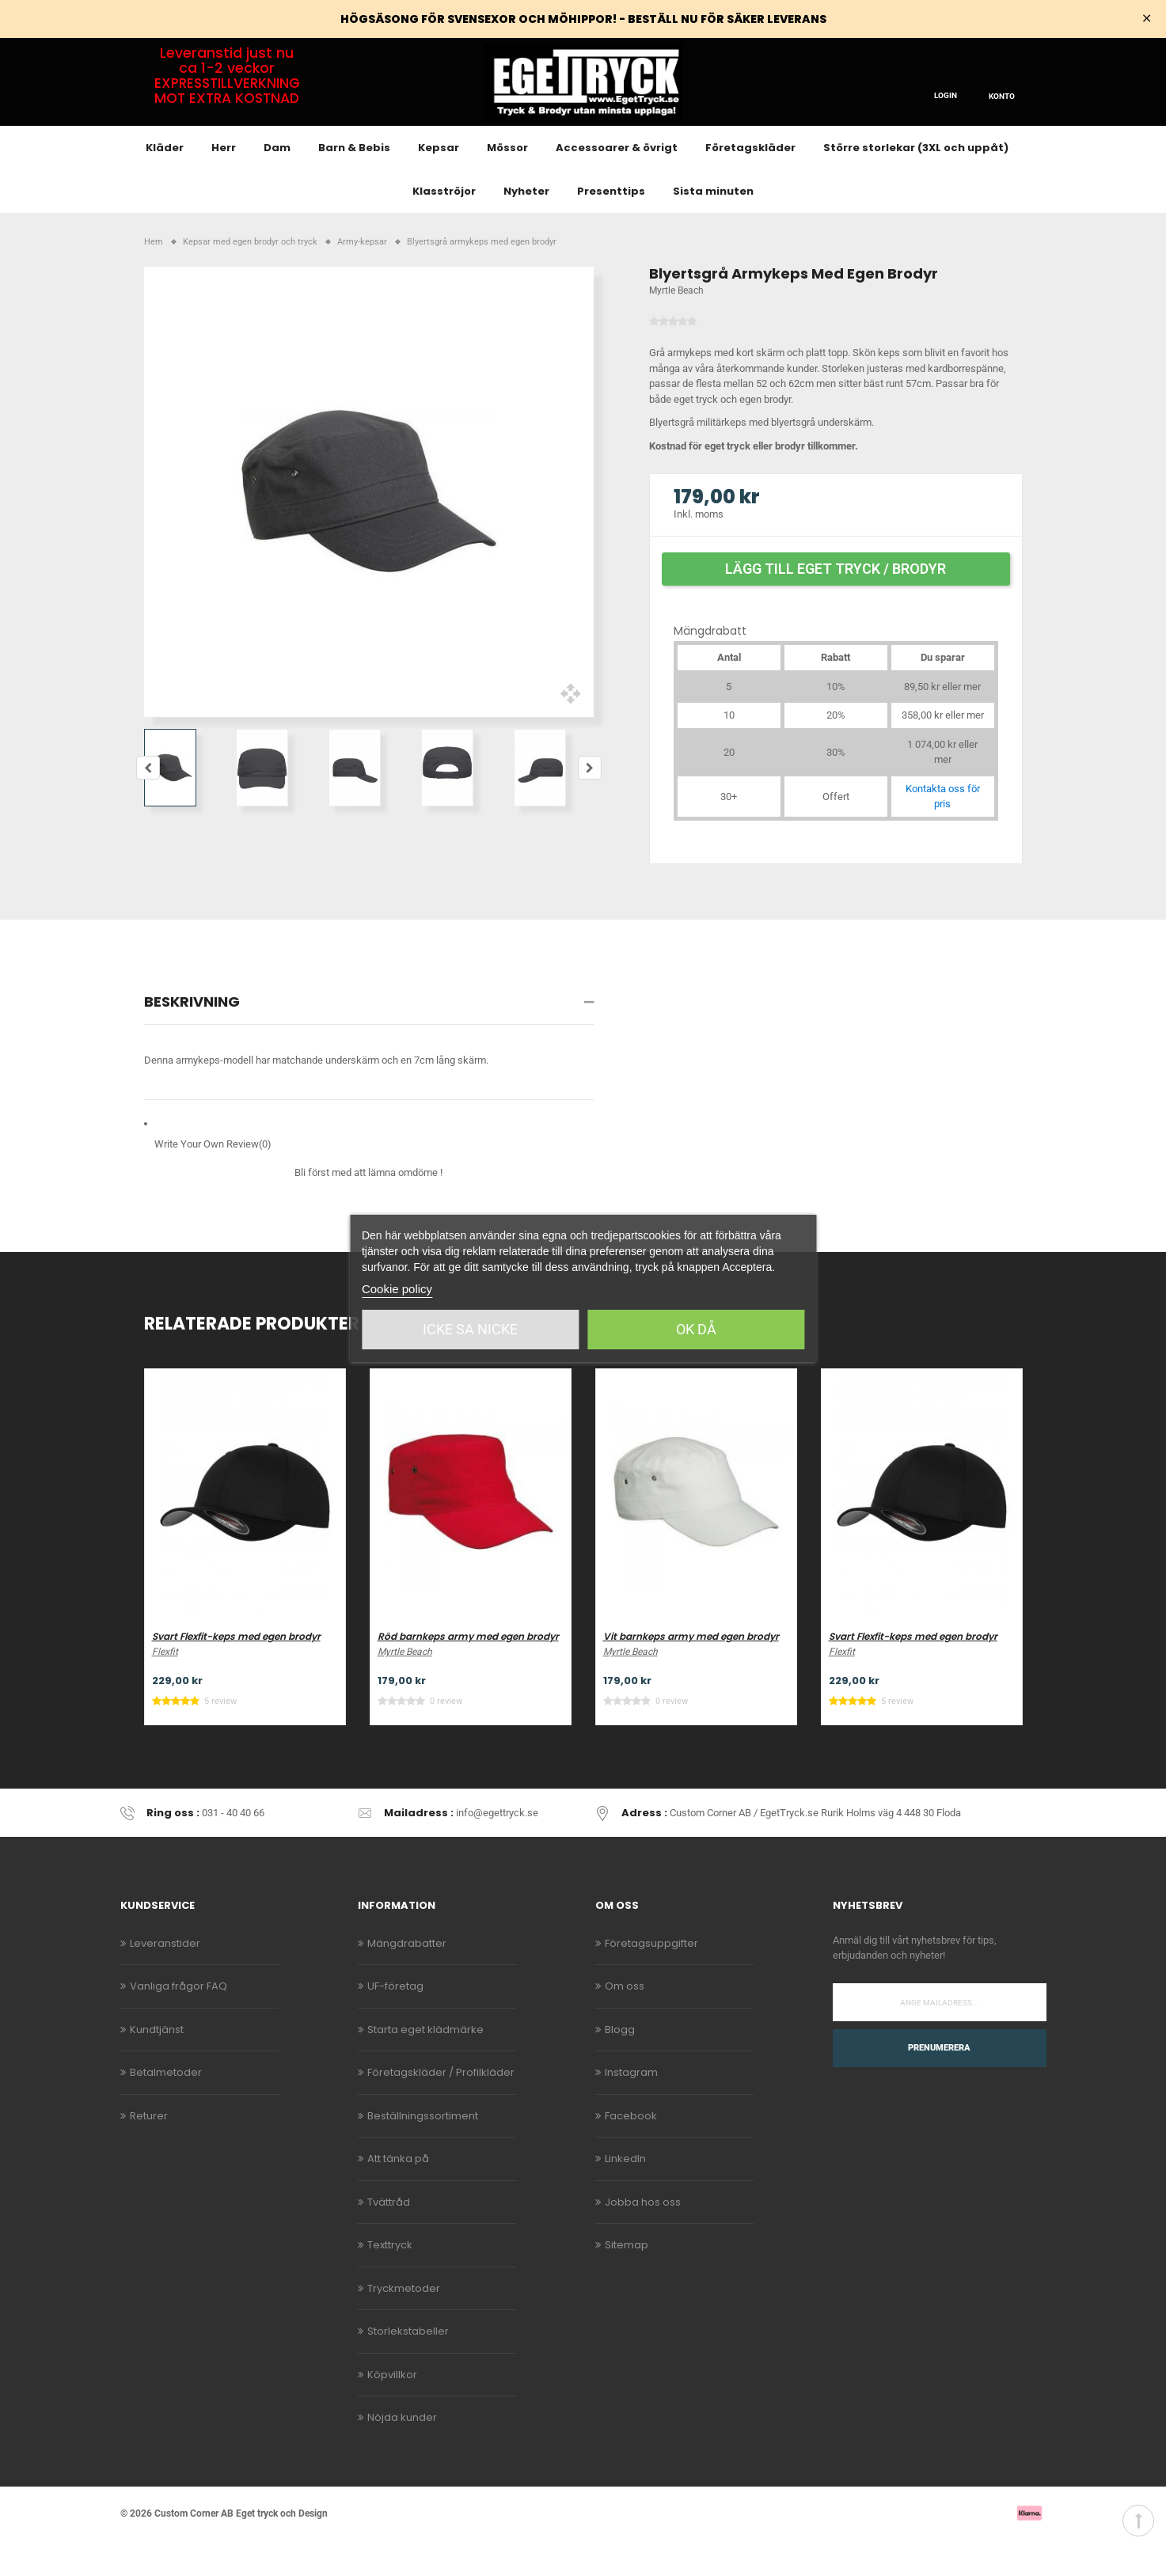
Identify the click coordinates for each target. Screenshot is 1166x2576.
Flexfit (165, 1688)
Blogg (620, 2065)
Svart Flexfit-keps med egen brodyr (236, 1673)
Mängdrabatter (406, 1978)
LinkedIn (625, 2194)
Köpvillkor (392, 2410)
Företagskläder (750, 184)
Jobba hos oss (643, 2237)
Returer (149, 2151)
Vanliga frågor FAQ (178, 2022)
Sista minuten (713, 227)
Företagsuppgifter (651, 1978)
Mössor (507, 184)
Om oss (624, 2022)
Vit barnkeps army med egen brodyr (691, 1673)
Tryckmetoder (403, 2323)
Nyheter (526, 227)
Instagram (631, 2108)
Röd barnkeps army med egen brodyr (468, 1673)
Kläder (165, 184)
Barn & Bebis (354, 184)
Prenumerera (939, 2083)
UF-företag (395, 2022)
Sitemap (626, 2281)
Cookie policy (397, 1289)
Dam (277, 184)
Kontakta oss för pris (943, 832)
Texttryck (389, 2281)
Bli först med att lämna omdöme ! (368, 1209)
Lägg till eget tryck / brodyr (835, 604)
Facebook (631, 2151)
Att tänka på (398, 2194)
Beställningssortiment (422, 2151)
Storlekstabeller (408, 2367)
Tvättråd (388, 2237)
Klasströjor (444, 227)
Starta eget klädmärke (425, 2065)
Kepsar (438, 184)
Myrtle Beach (676, 326)
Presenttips (611, 227)
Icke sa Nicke (470, 1329)
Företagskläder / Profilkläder (441, 2108)
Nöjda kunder (402, 2453)
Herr (223, 184)
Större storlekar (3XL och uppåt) (915, 184)
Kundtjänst (157, 2065)
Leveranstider (165, 1978)
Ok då (696, 1329)
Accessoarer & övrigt (617, 184)
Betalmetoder (166, 2108)
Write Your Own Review (213, 1181)
